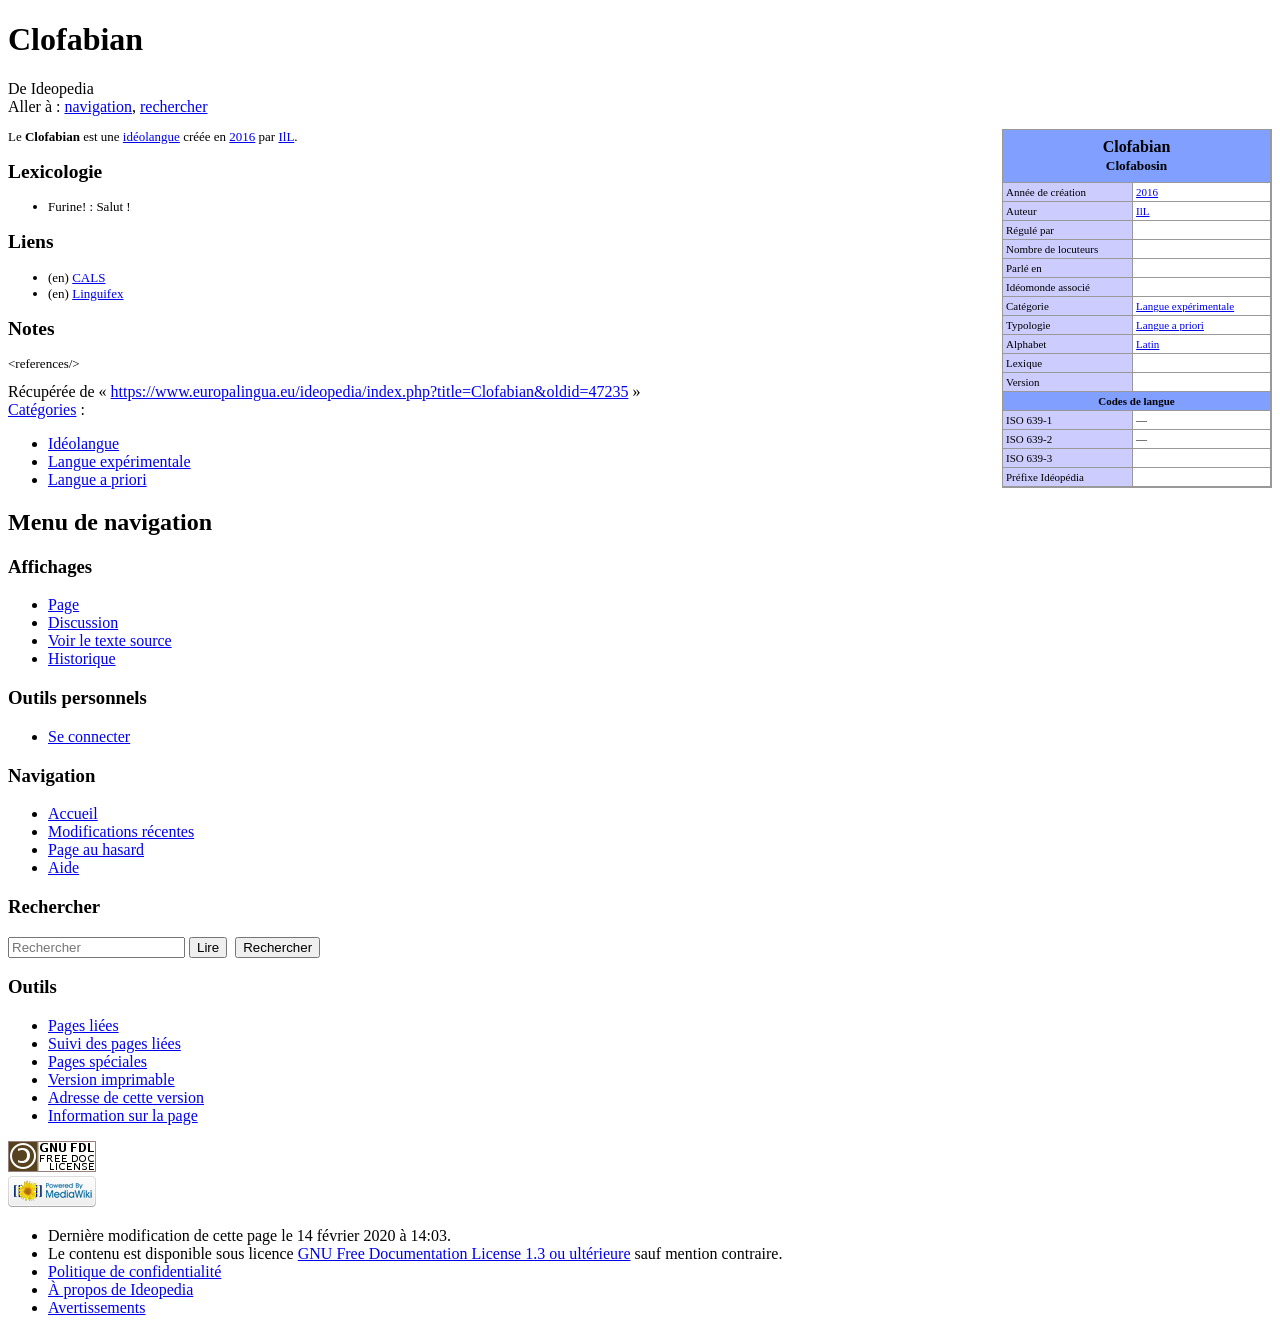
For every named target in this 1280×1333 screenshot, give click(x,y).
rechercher (174, 106)
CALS (88, 277)
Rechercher (54, 906)
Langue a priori (1170, 325)
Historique (82, 658)
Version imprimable (111, 1079)
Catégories (42, 409)
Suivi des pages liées (114, 1043)
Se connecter (89, 736)
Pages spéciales (97, 1061)
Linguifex (97, 293)
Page (63, 604)
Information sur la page (123, 1115)
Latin (1147, 344)
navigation (98, 106)
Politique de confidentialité (134, 1271)
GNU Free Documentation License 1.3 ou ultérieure (464, 1253)
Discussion (83, 622)
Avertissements (96, 1307)
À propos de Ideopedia (120, 1289)
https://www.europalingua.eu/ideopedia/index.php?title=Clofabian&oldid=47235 (370, 391)
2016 (1147, 192)
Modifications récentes (121, 831)
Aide (63, 867)
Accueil (73, 813)
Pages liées (83, 1025)
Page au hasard (96, 849)
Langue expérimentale (1185, 306)
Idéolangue (83, 443)
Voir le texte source (110, 640)
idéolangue (151, 136)
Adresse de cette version (126, 1097)
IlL (1142, 211)
